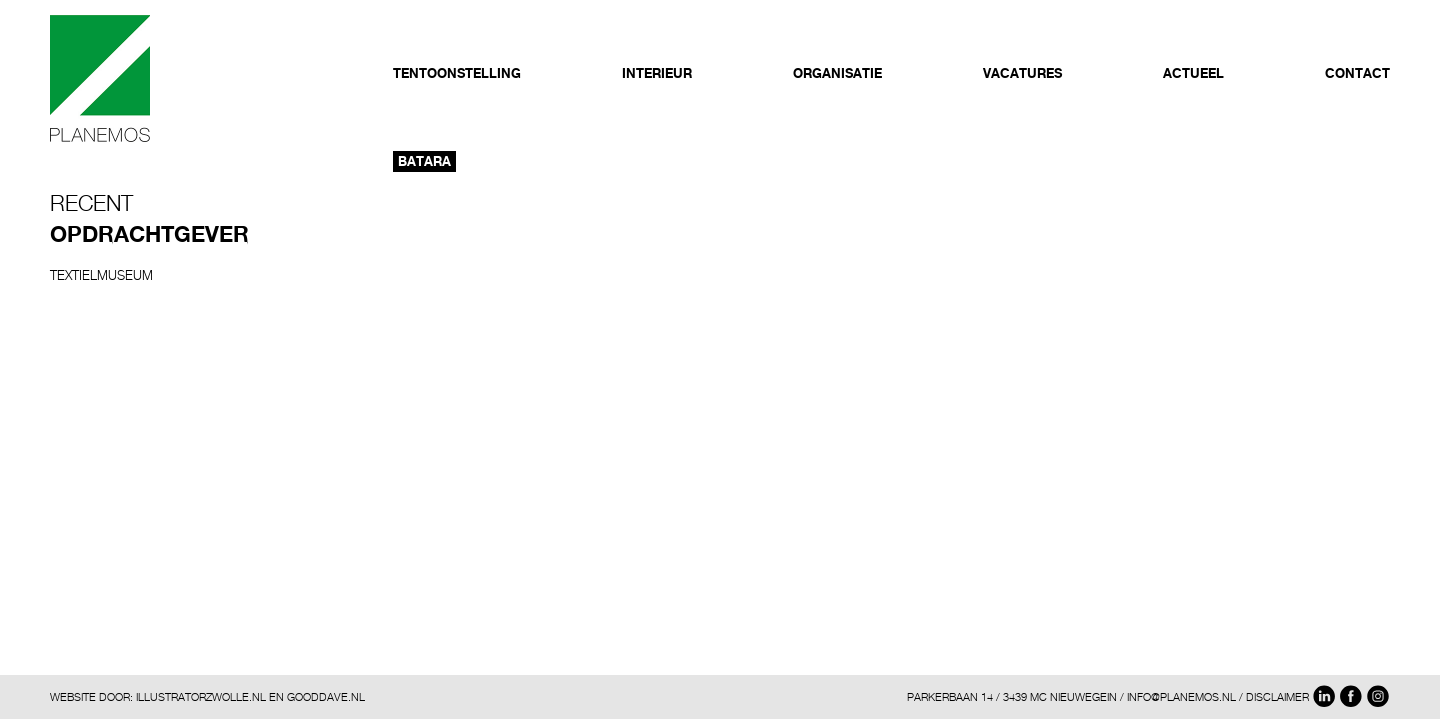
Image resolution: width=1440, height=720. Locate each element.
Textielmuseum (101, 275)
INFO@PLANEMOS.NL (1181, 696)
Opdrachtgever (149, 234)
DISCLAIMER (1277, 696)
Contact (1357, 73)
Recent (91, 203)
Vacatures (1022, 73)
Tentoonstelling (457, 73)
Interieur (657, 73)
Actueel (1193, 73)
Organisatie (837, 73)
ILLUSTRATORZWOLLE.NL (201, 696)
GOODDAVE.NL (326, 696)
